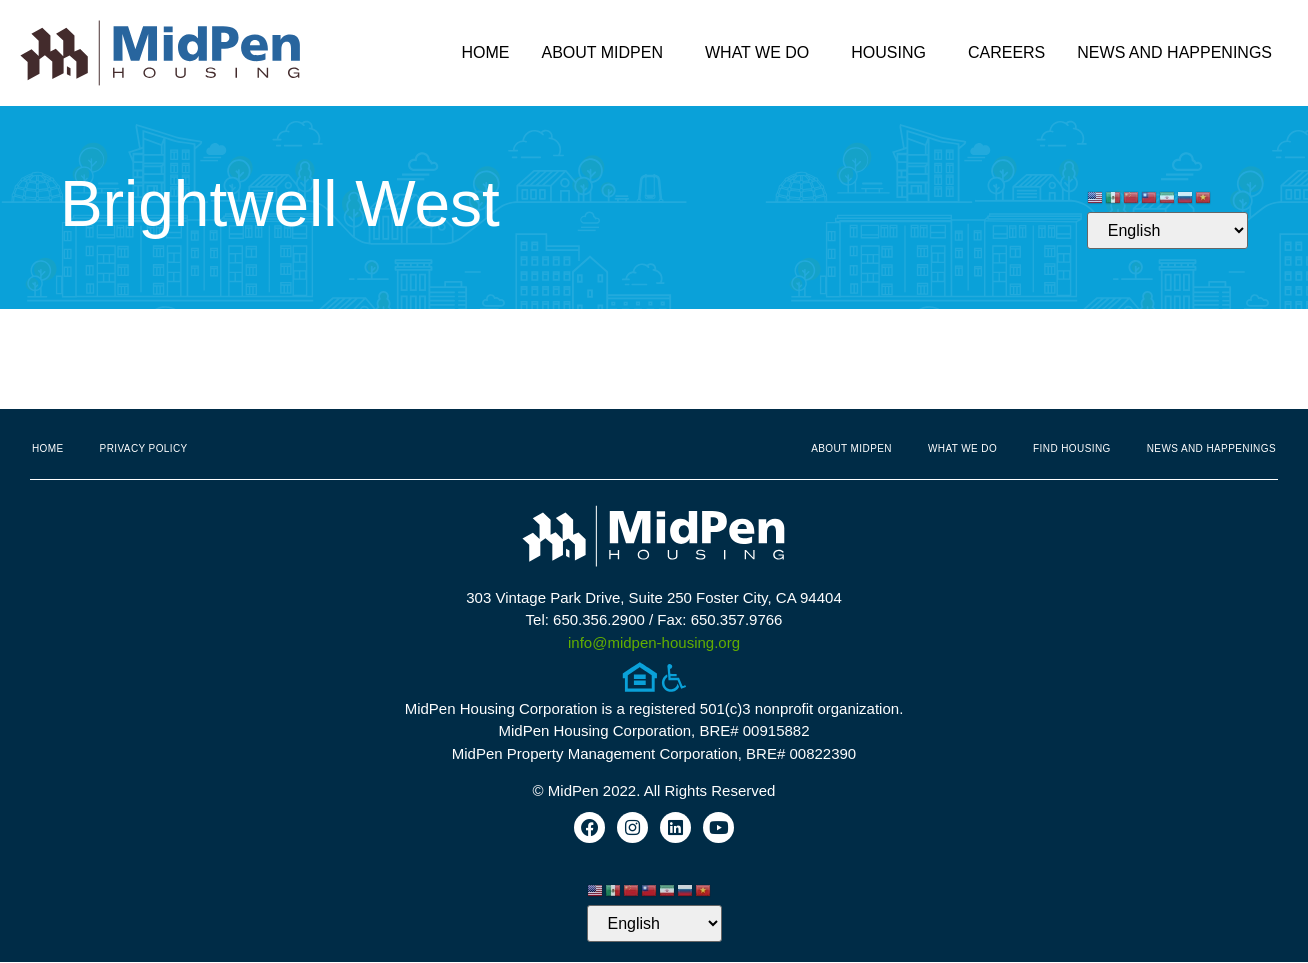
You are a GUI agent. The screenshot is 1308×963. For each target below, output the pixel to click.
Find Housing (1072, 448)
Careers (1006, 52)
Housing (893, 53)
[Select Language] (1167, 230)
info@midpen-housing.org (654, 642)
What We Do (762, 53)
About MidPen (607, 53)
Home (485, 52)
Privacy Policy (144, 448)
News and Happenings (1179, 53)
